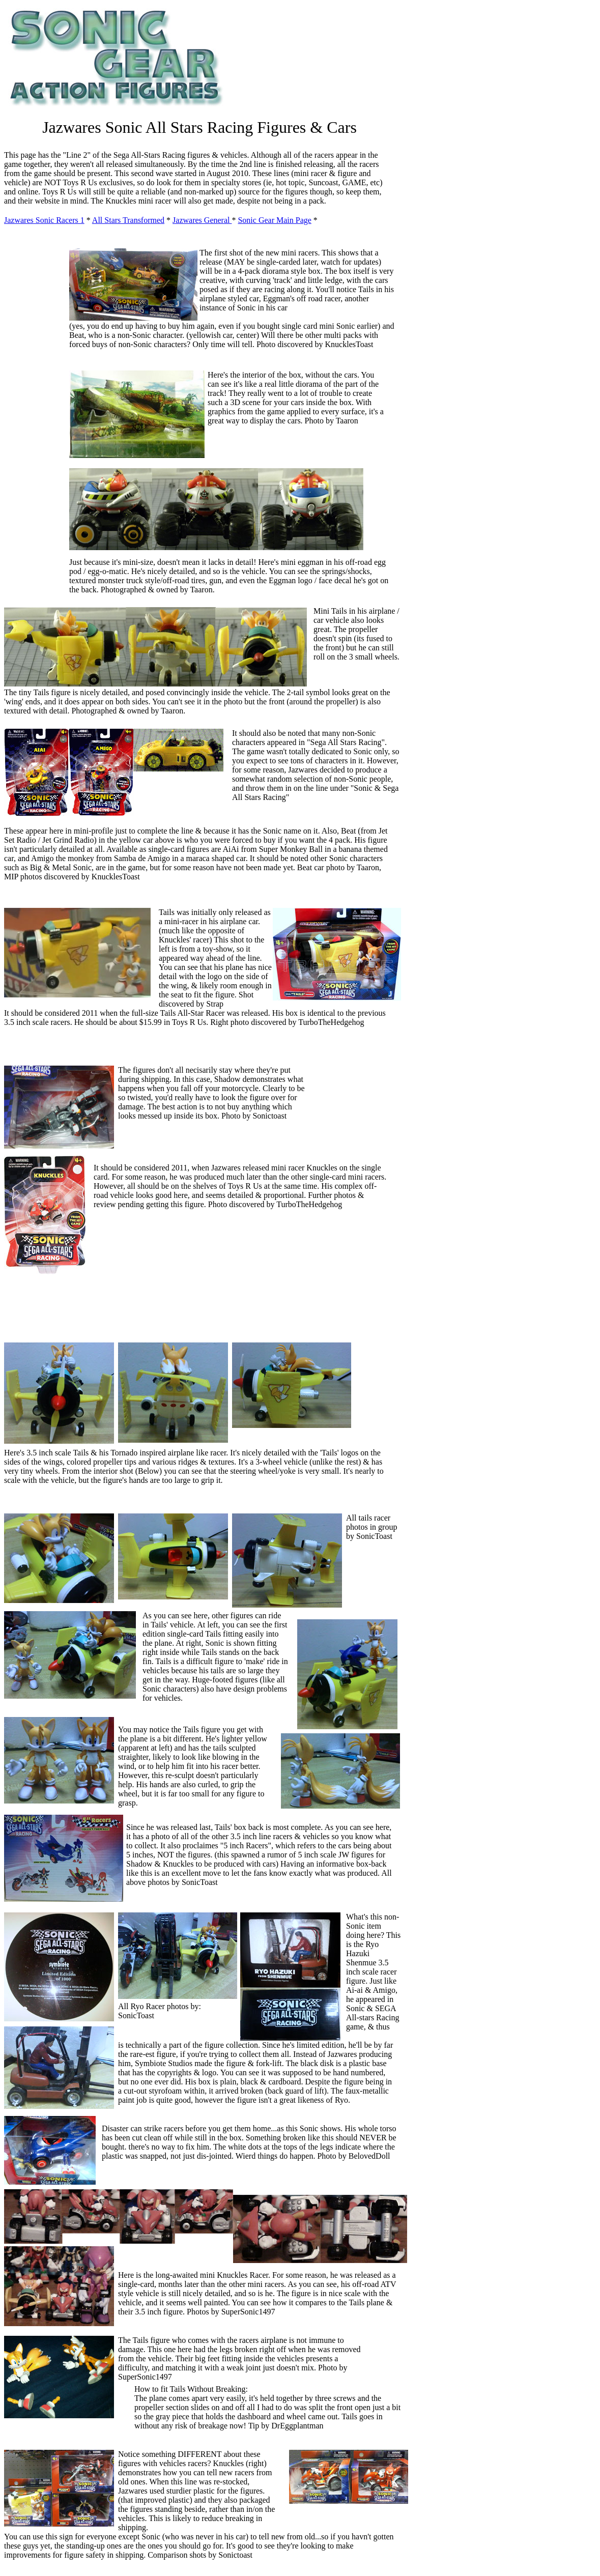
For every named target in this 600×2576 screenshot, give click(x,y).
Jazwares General (202, 220)
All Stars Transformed (128, 220)
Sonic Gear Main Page (274, 220)
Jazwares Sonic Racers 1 (44, 220)
